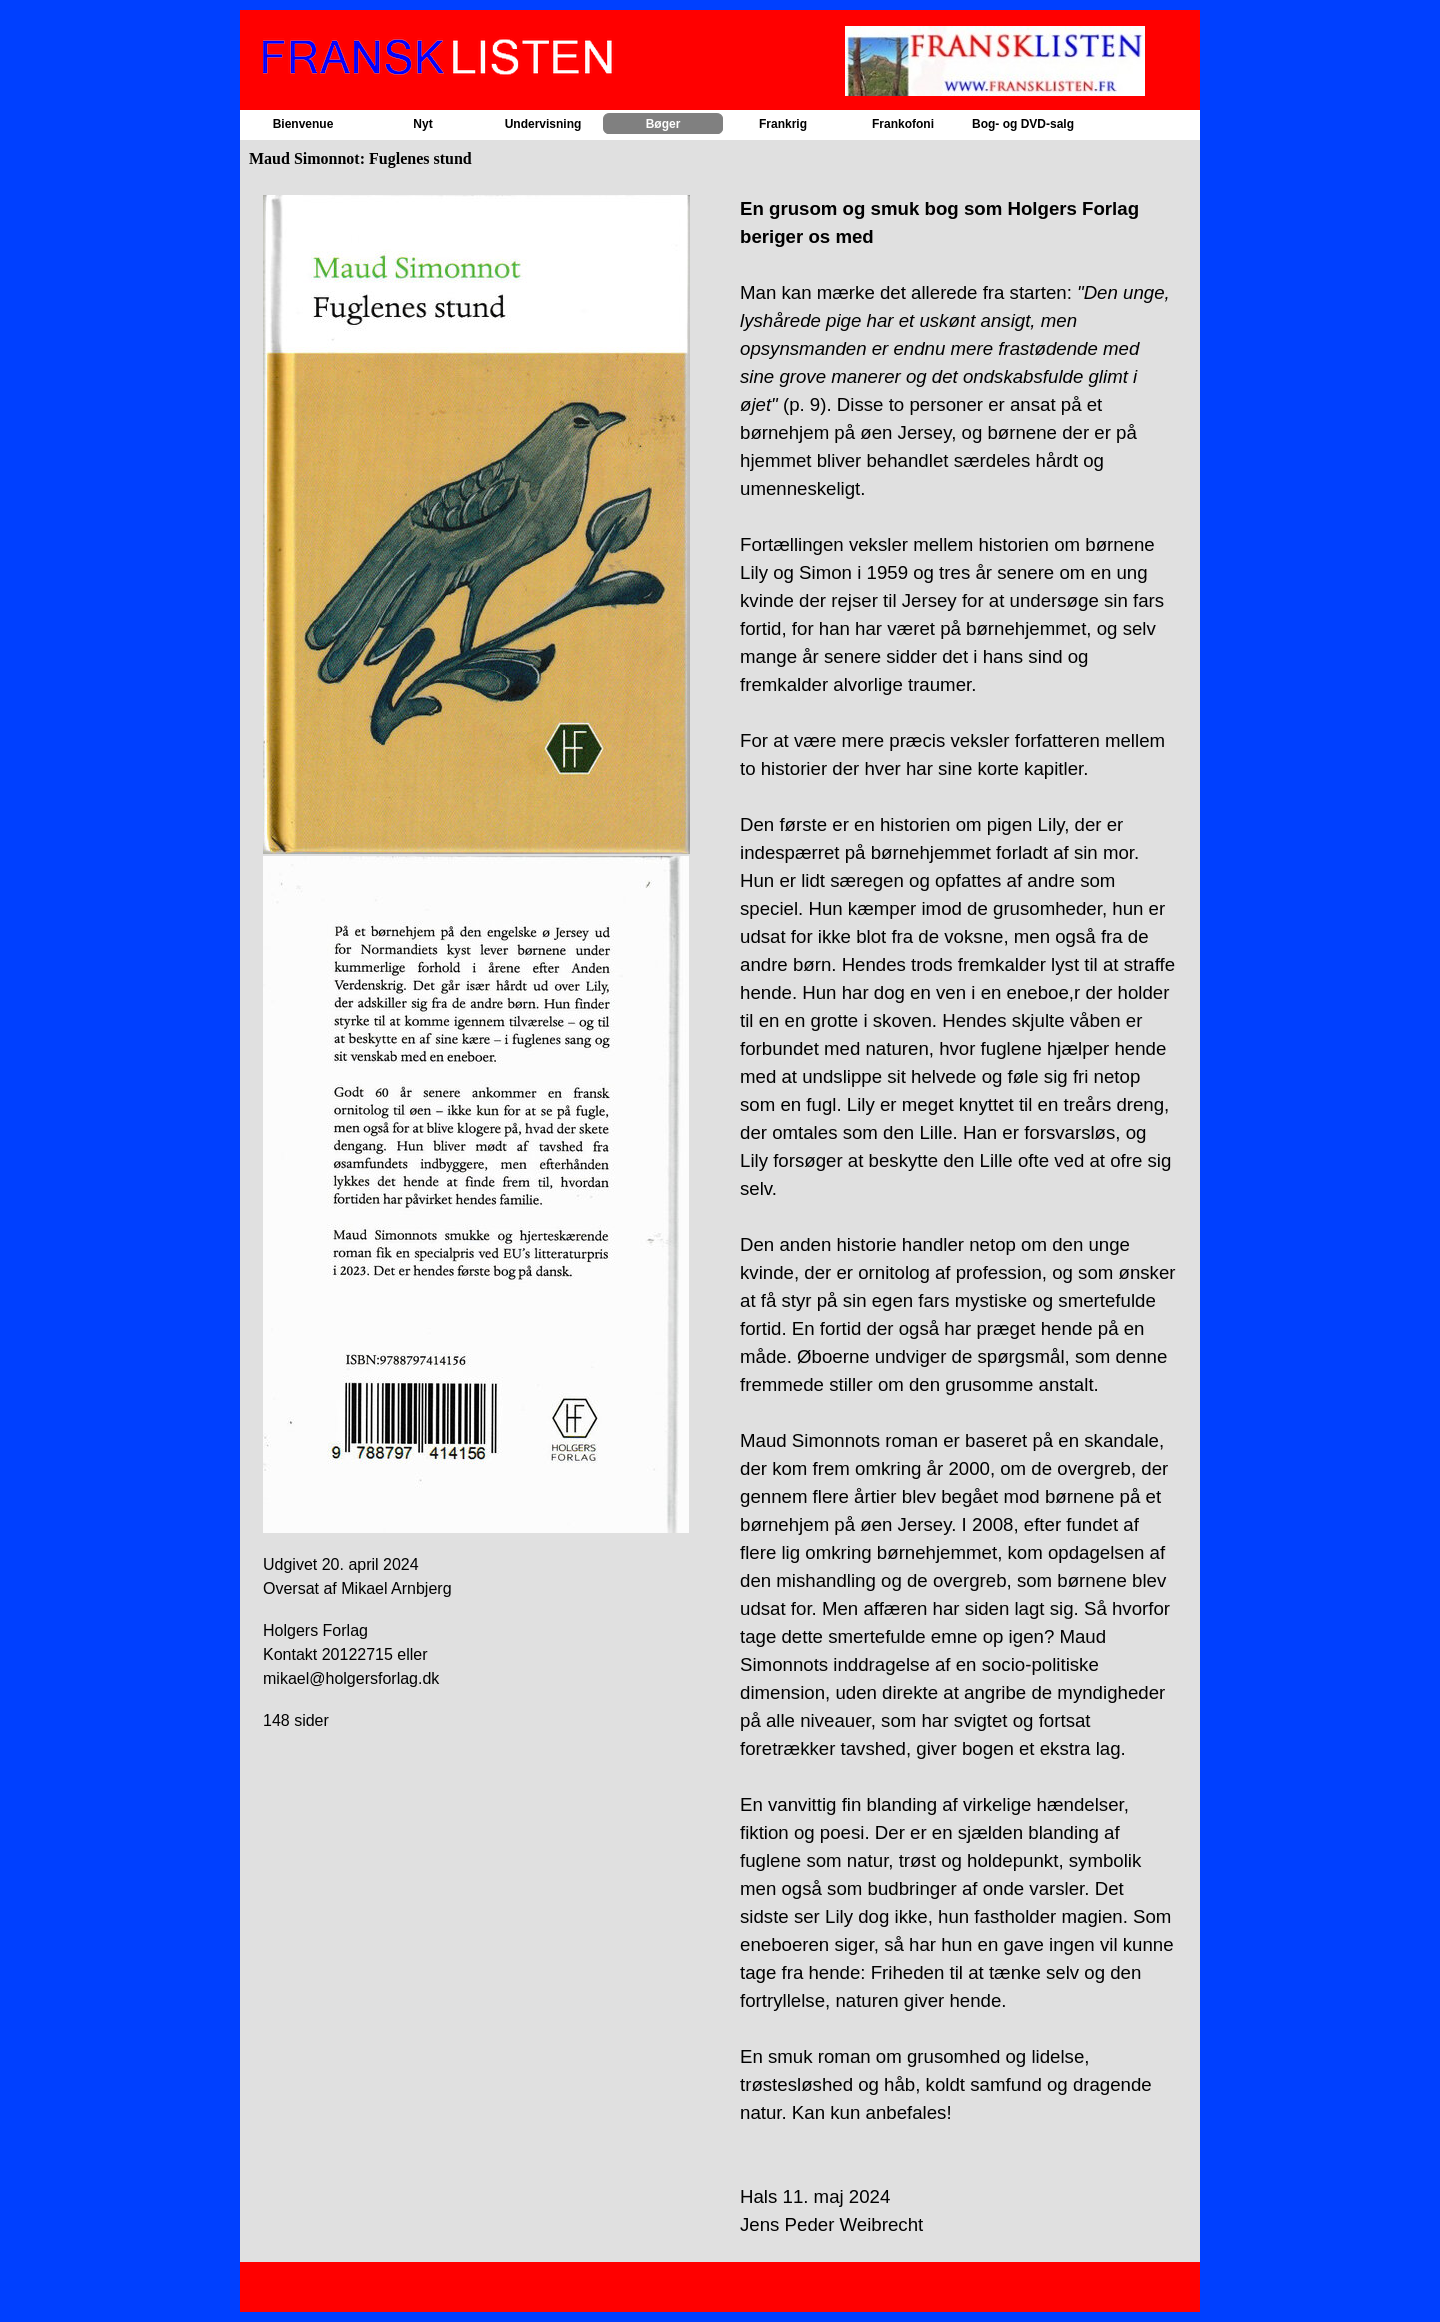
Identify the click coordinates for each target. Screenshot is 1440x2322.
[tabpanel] (481, 973)
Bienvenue (303, 124)
